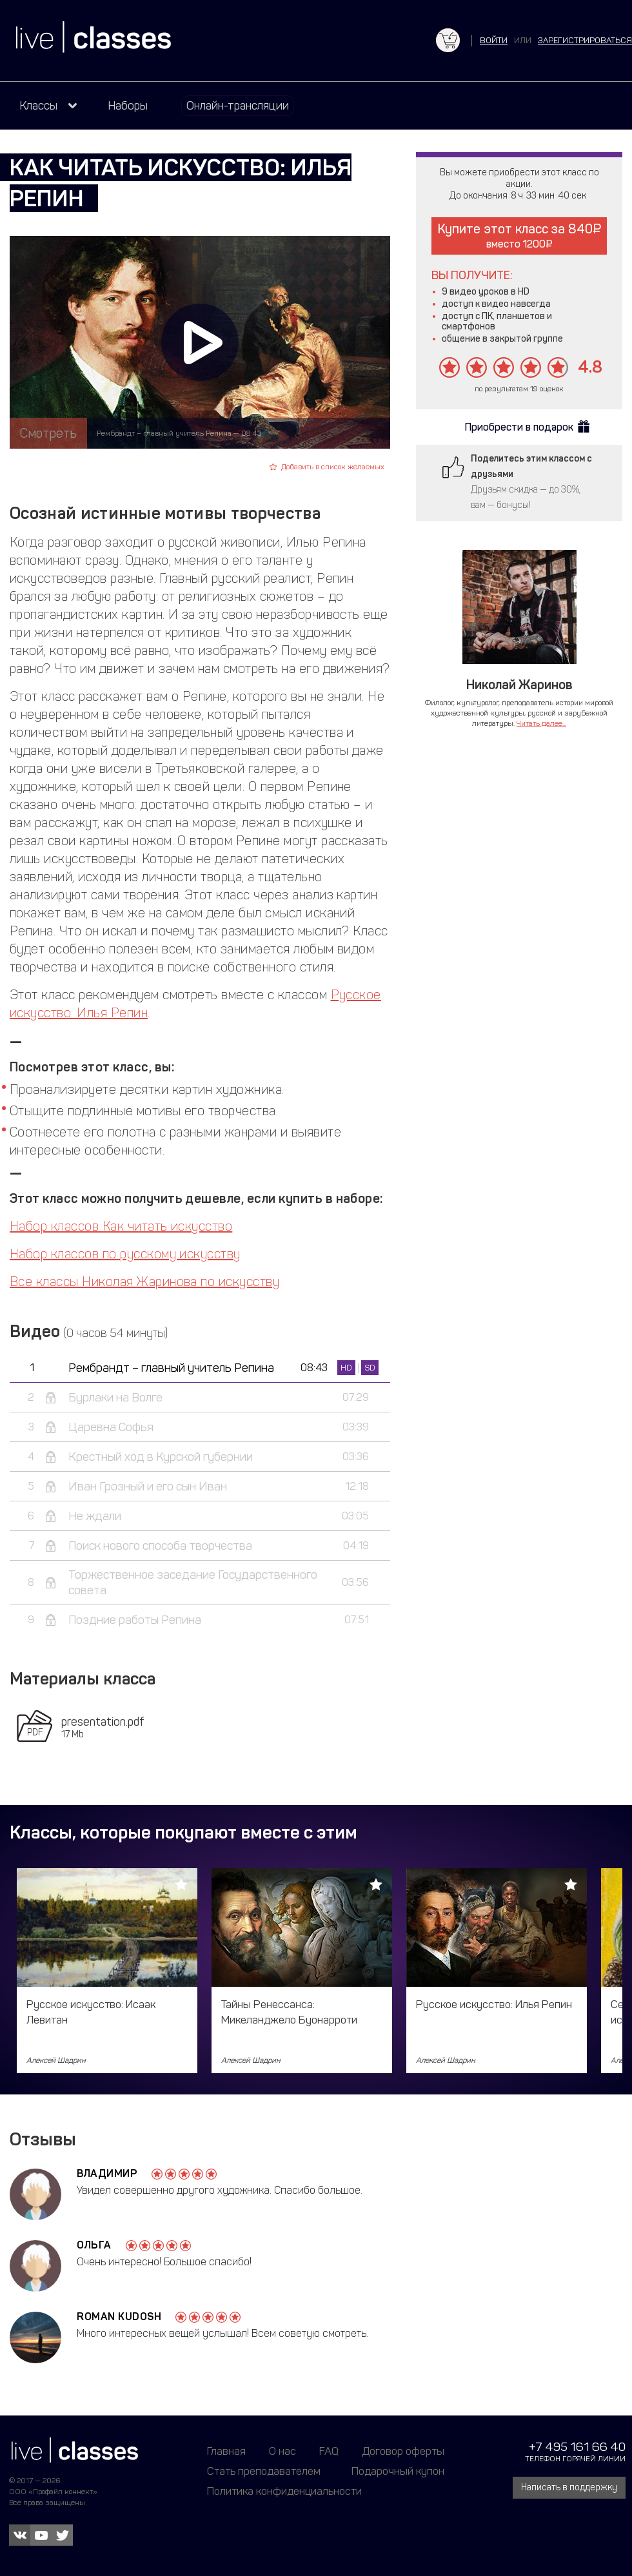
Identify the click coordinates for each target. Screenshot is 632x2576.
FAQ (329, 2450)
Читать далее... (541, 723)
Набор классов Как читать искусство (121, 1226)
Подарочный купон (397, 2470)
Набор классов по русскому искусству (125, 1254)
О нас (282, 2450)
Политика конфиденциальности (284, 2490)
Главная (226, 2450)
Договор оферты (403, 2450)
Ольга (94, 2245)
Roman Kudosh (119, 2316)
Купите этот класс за (519, 235)
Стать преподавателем (264, 2470)
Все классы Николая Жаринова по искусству (144, 1281)
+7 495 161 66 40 (577, 2446)
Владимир (107, 2173)
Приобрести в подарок (519, 427)
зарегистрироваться (585, 40)
